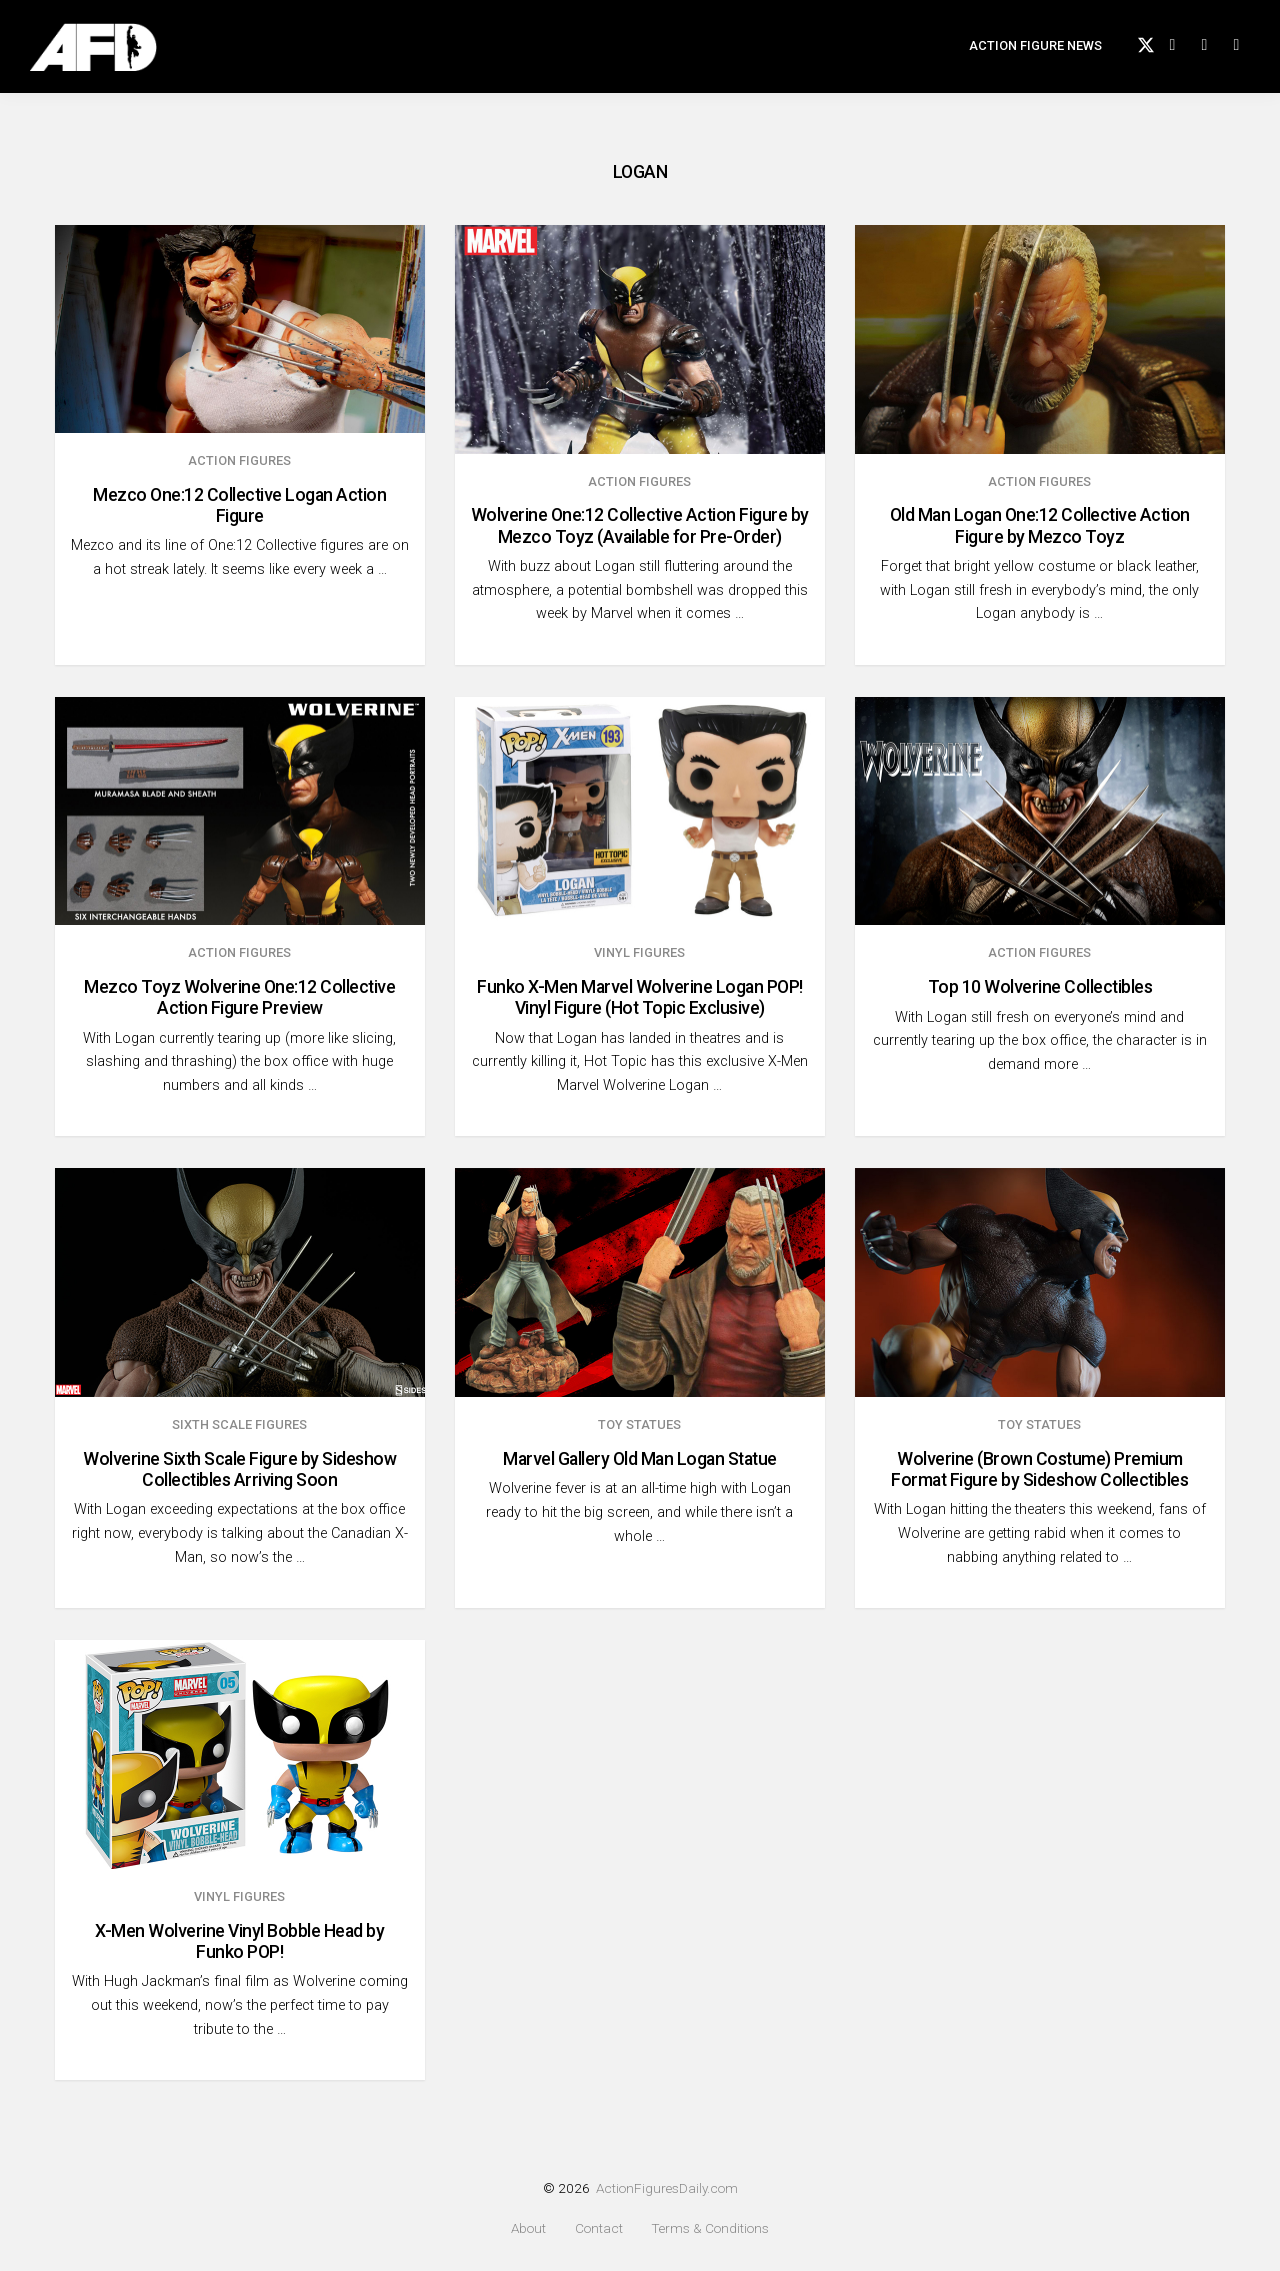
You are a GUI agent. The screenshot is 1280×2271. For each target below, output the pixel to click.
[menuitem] (1035, 56)
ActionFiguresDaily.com (667, 2188)
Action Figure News (1035, 55)
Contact (599, 2228)
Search (1250, 52)
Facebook (1186, 52)
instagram (1218, 52)
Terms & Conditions (710, 2228)
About (528, 2228)
